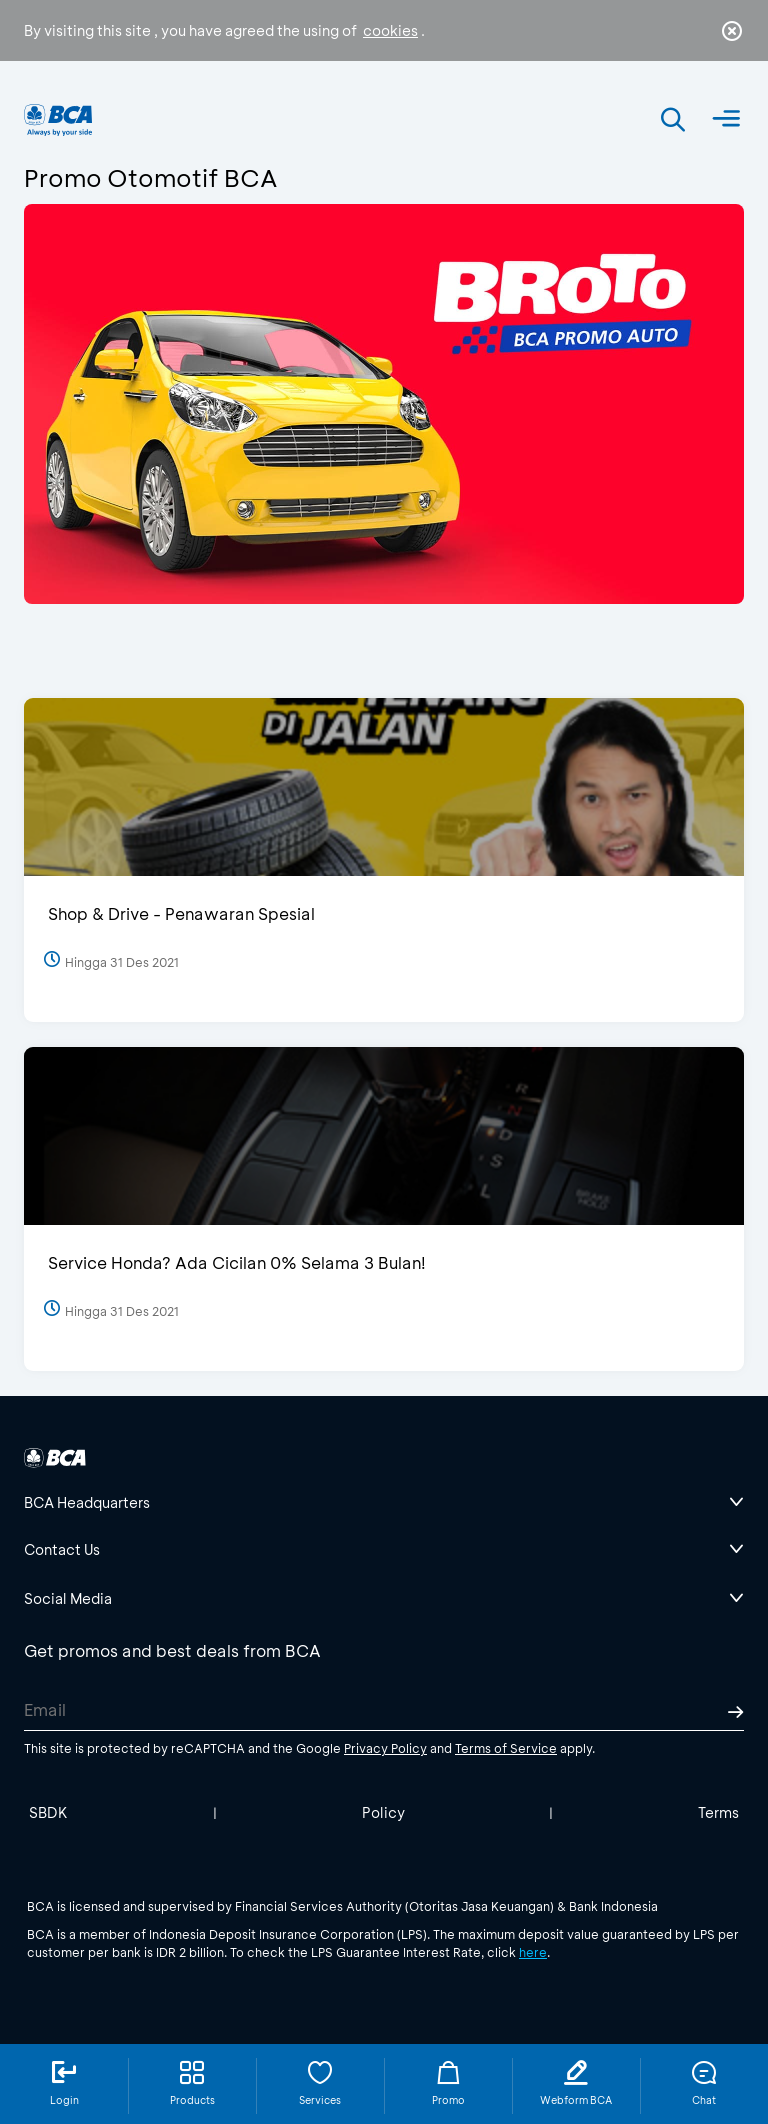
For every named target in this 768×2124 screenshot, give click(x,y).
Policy (383, 1812)
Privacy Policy (385, 1748)
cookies (390, 30)
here (533, 1952)
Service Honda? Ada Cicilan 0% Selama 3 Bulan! (237, 1262)
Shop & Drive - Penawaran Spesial (181, 913)
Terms (718, 1812)
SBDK (48, 1812)
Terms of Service (506, 1748)
